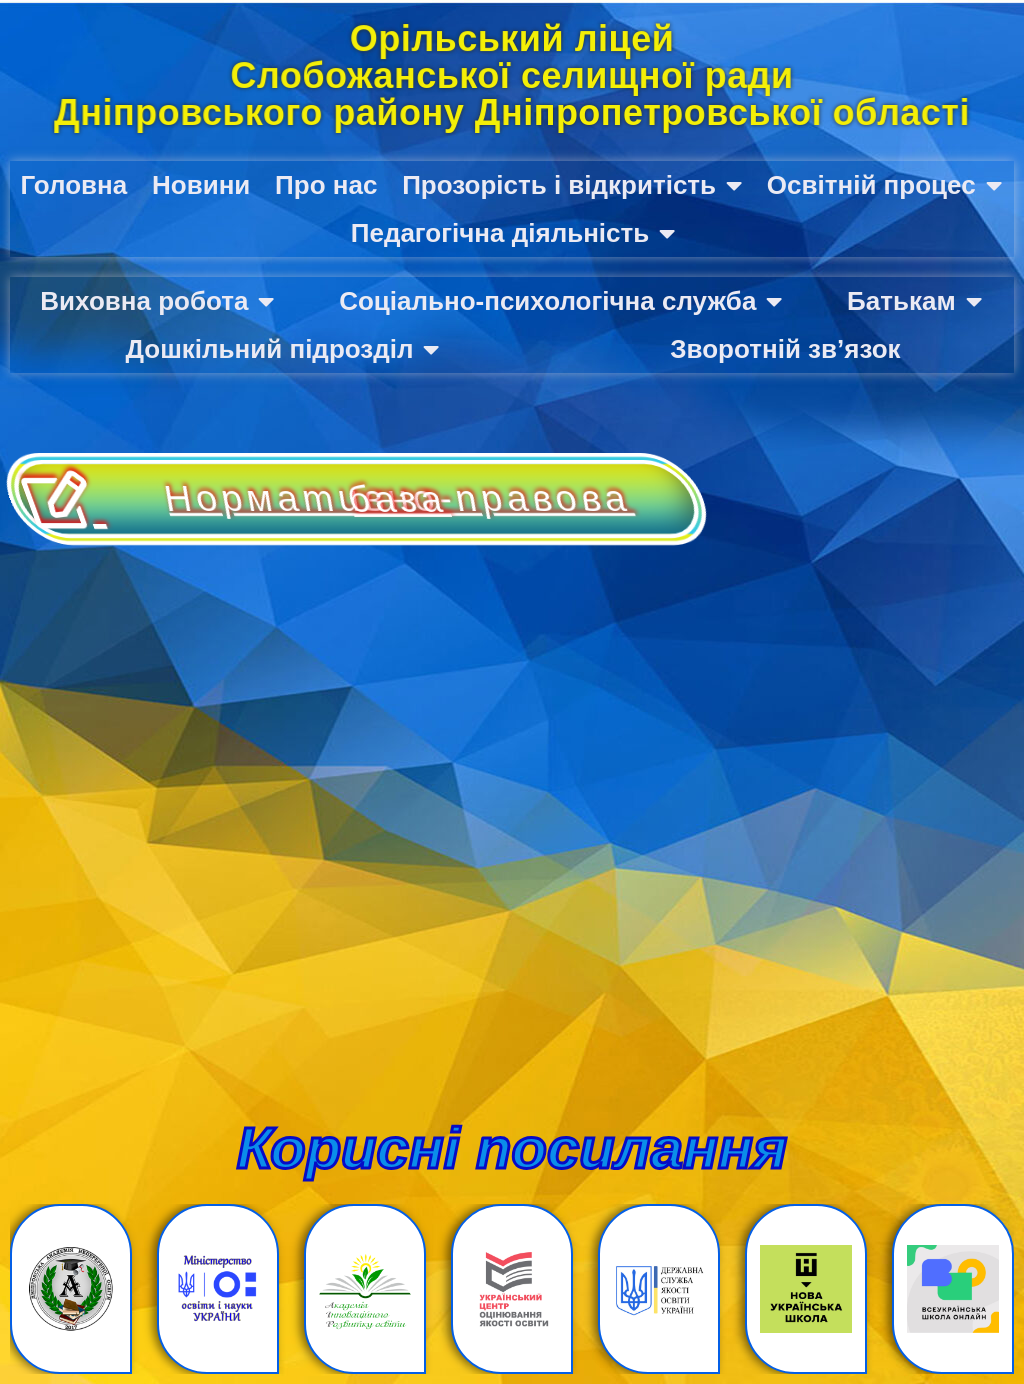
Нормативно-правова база (532, 499)
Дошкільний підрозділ (282, 349)
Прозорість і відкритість (572, 185)
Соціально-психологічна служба (560, 301)
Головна (73, 185)
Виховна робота (157, 301)
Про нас (326, 185)
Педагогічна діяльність (513, 233)
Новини (201, 185)
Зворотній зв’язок (785, 349)
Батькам (914, 301)
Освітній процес (884, 185)
